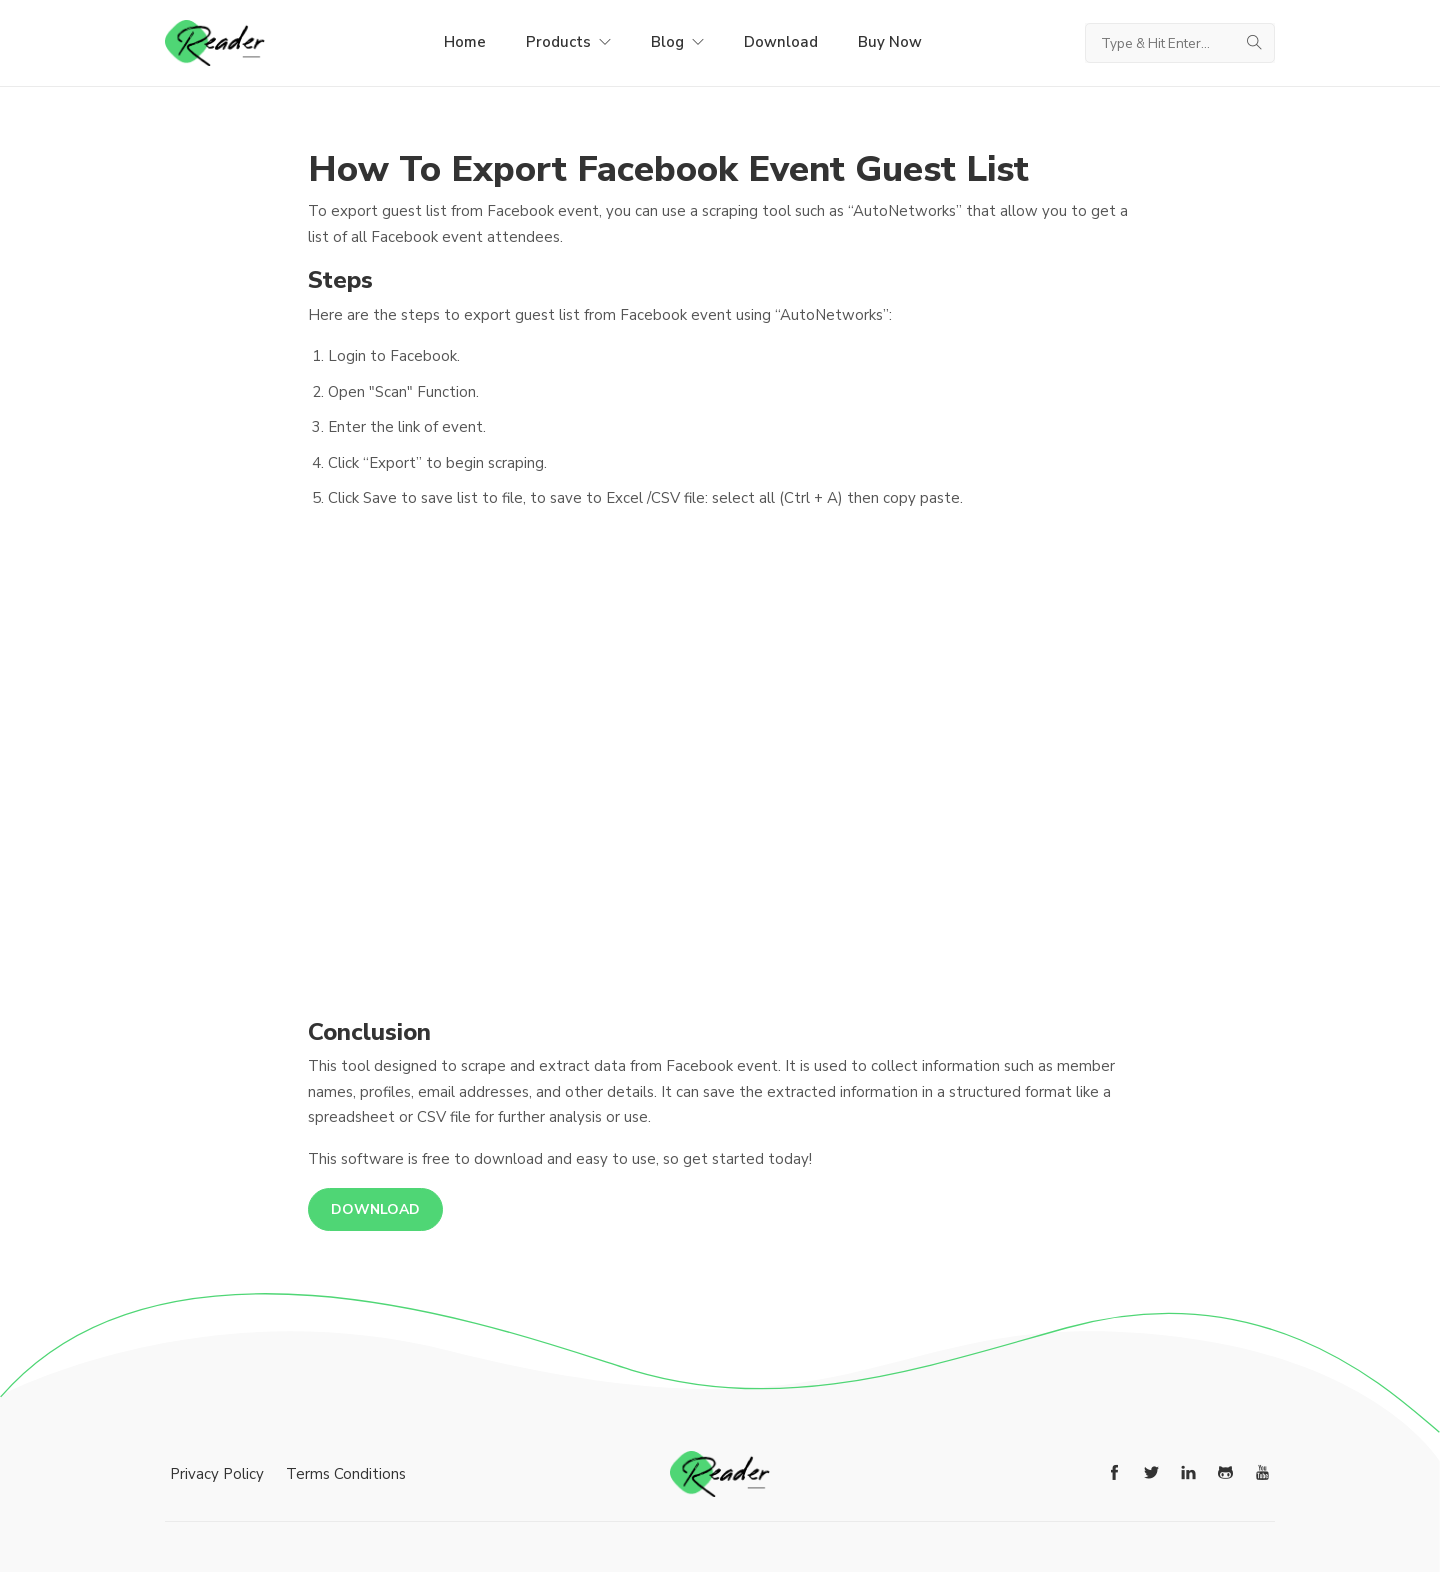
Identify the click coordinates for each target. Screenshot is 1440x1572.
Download (781, 42)
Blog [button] (677, 42)
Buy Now (890, 42)
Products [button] (568, 42)
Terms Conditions (346, 1474)
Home (465, 42)
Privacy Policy (217, 1474)
